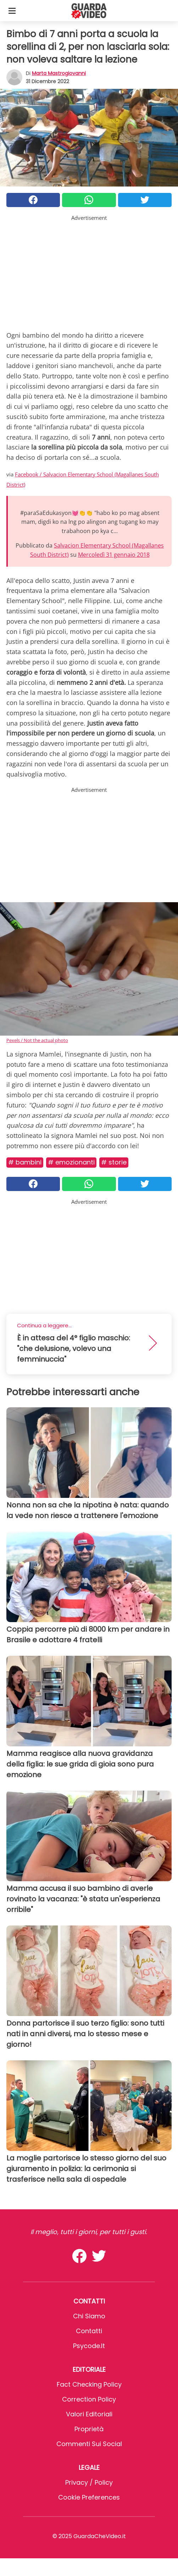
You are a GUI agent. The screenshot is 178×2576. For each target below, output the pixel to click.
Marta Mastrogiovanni (59, 73)
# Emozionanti (71, 1162)
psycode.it (89, 2345)
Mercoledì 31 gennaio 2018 (114, 555)
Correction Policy (89, 2399)
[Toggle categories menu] (12, 10)
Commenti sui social (89, 2443)
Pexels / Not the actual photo (37, 1040)
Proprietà (89, 2429)
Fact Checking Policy (89, 2384)
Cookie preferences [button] (89, 2497)
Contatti (89, 2330)
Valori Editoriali (89, 2414)
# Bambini (24, 1162)
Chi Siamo (89, 2316)
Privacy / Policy (89, 2482)
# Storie (114, 1162)
